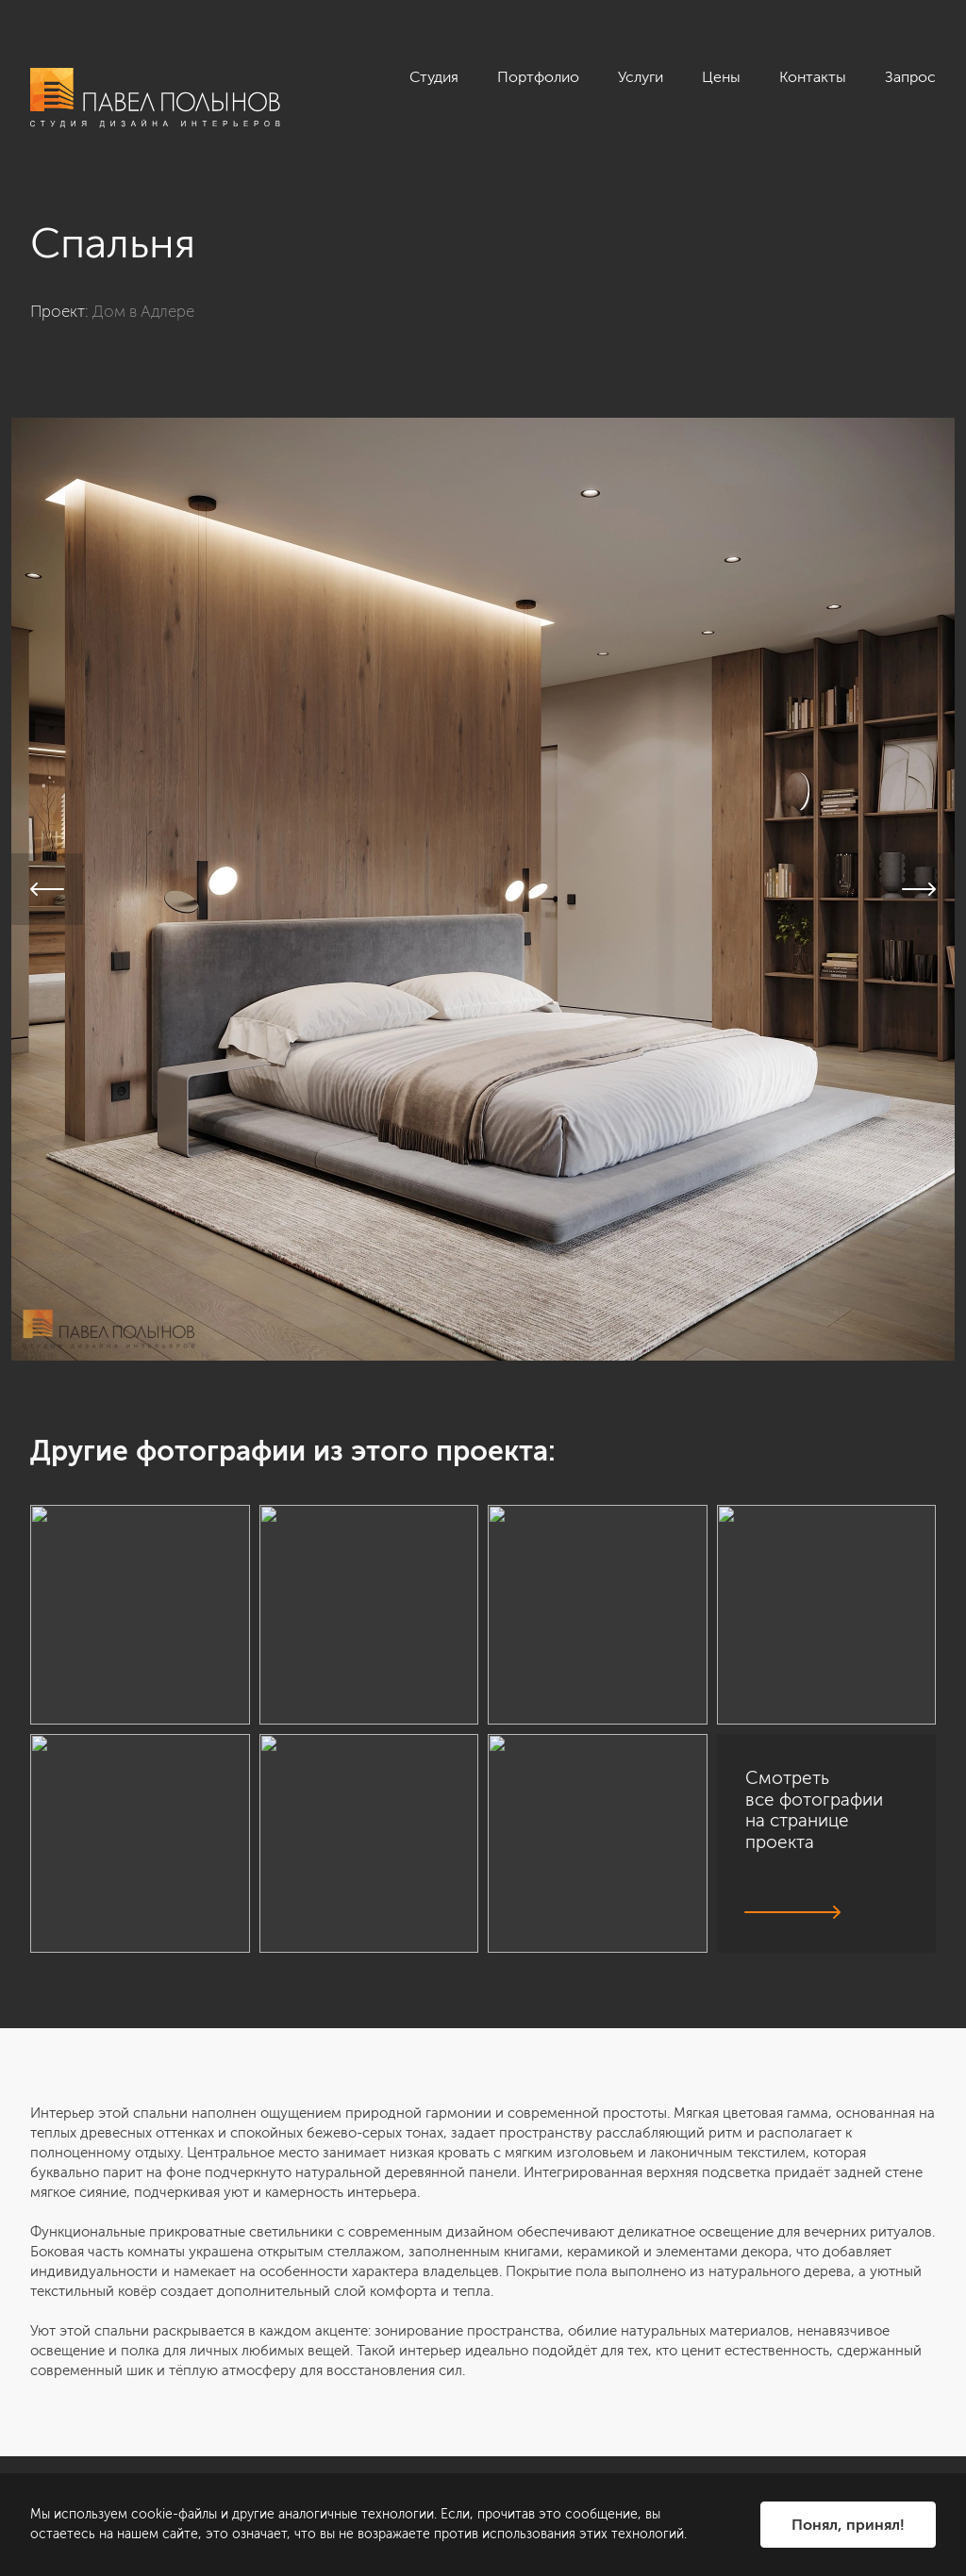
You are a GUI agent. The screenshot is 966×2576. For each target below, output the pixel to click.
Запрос (910, 77)
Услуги (640, 77)
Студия (433, 77)
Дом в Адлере (143, 311)
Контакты (812, 77)
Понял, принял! (848, 2525)
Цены (721, 77)
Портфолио (538, 77)
